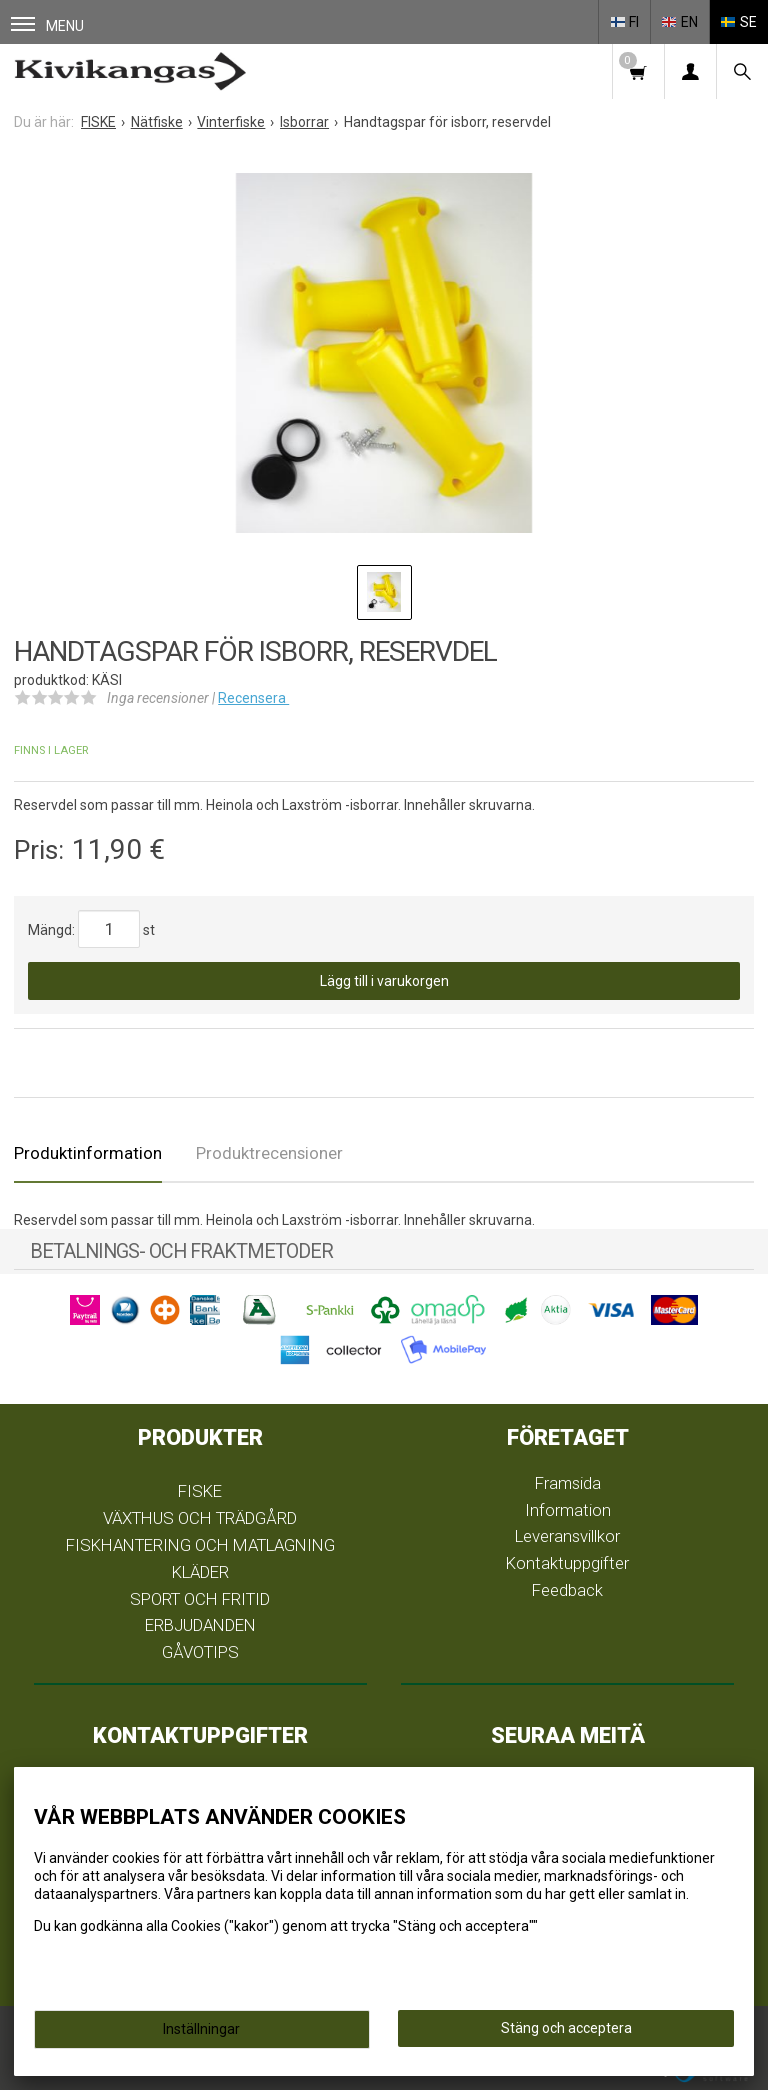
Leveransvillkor (567, 1536)
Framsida (568, 1483)
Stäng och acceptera (566, 2028)
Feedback (567, 1590)
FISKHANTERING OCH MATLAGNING (200, 1545)
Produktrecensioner (269, 1153)
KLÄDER (200, 1572)
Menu (47, 25)
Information (568, 1510)
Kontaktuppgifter (567, 1563)
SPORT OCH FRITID (200, 1599)
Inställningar (201, 2029)
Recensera (253, 698)
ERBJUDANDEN (200, 1625)
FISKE (200, 1491)
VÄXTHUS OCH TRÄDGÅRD (200, 1518)
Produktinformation (88, 1153)
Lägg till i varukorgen (384, 981)
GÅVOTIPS (200, 1652)
